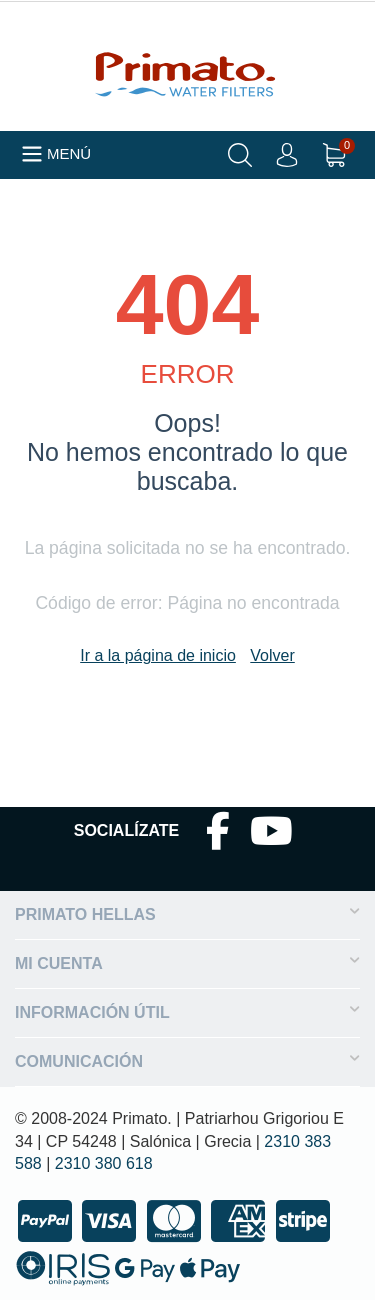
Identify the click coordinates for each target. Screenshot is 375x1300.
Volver (272, 655)
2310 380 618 (104, 1163)
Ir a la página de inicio (158, 655)
